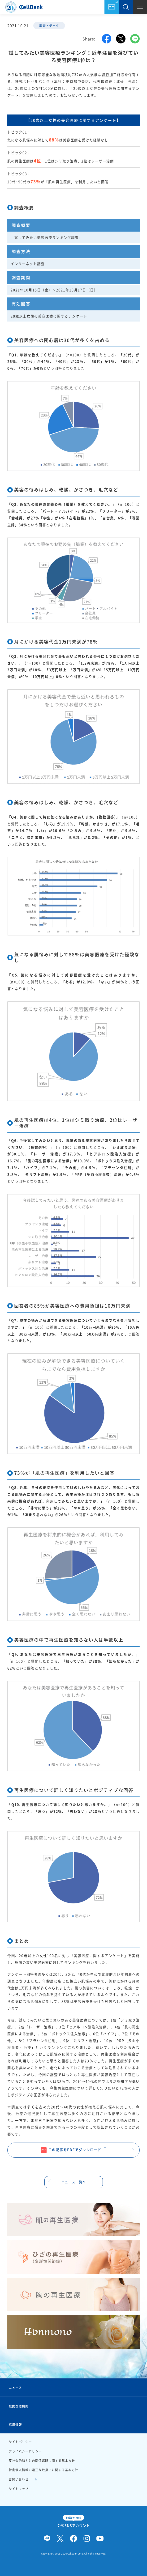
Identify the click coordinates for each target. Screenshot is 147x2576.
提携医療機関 (19, 2406)
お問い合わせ (111, 7)
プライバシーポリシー (25, 2451)
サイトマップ (19, 2488)
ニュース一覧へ (73, 2181)
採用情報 (15, 2424)
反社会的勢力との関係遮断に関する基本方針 (42, 2460)
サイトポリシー (20, 2441)
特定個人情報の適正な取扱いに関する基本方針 (43, 2469)
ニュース (15, 2387)
